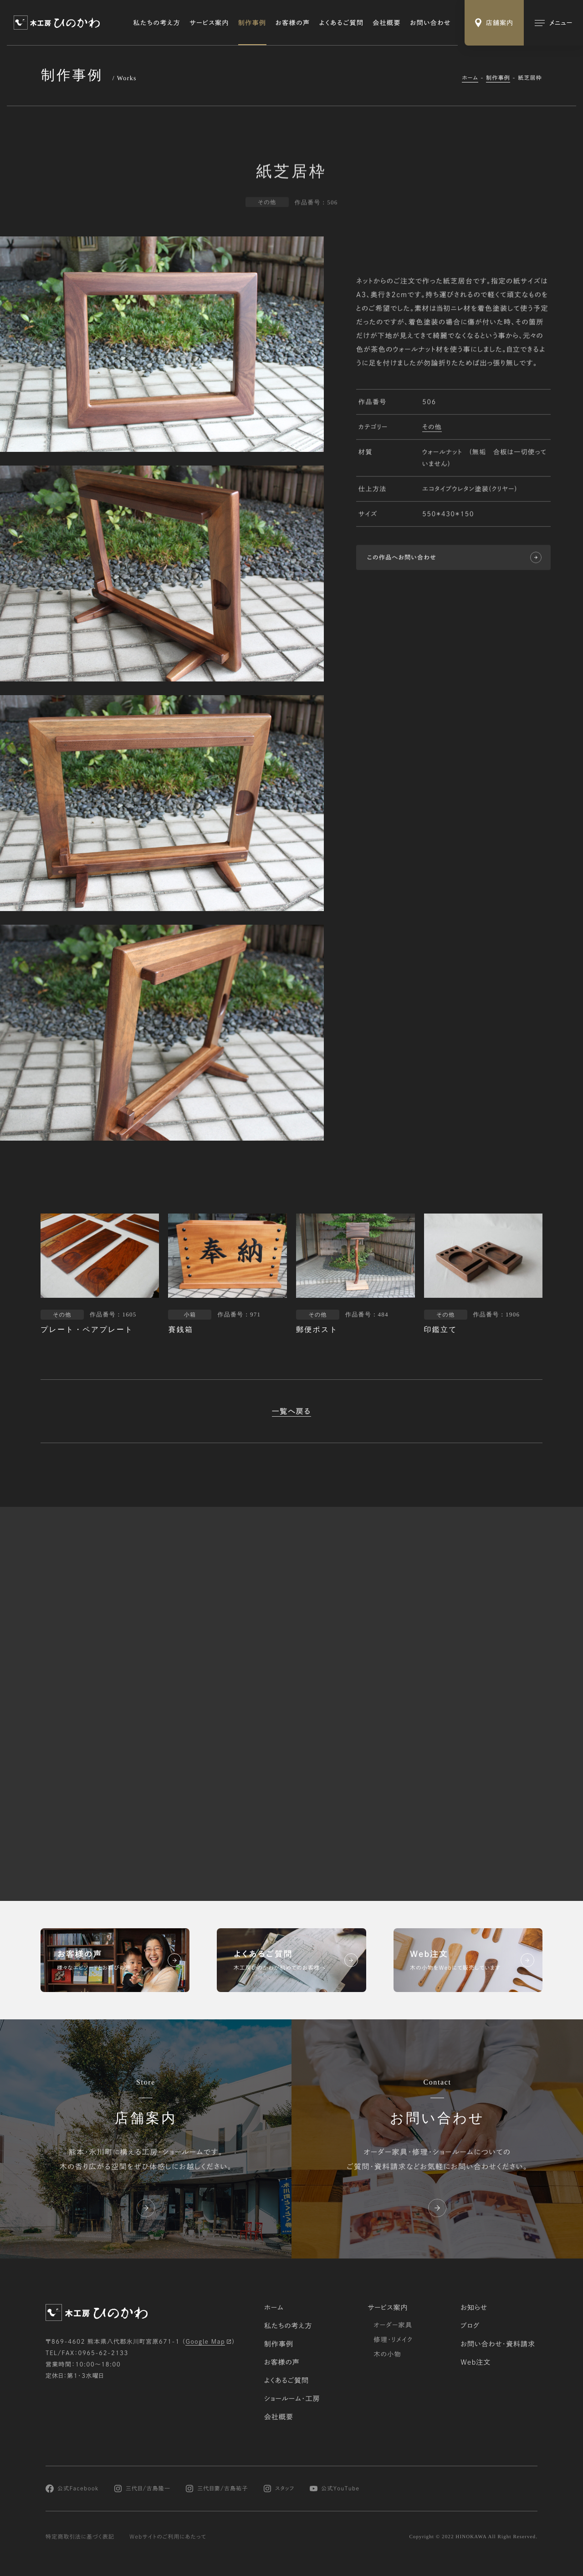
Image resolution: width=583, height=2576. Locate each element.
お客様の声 (293, 23)
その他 (432, 428)
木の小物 (387, 2354)
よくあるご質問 (341, 23)
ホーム (470, 78)
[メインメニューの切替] (553, 23)
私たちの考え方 (157, 23)
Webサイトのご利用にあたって (167, 2537)
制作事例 (252, 23)
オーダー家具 (392, 2325)
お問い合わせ (430, 23)
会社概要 (387, 23)
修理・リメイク (393, 2339)
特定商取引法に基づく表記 (80, 2537)
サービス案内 (209, 23)
